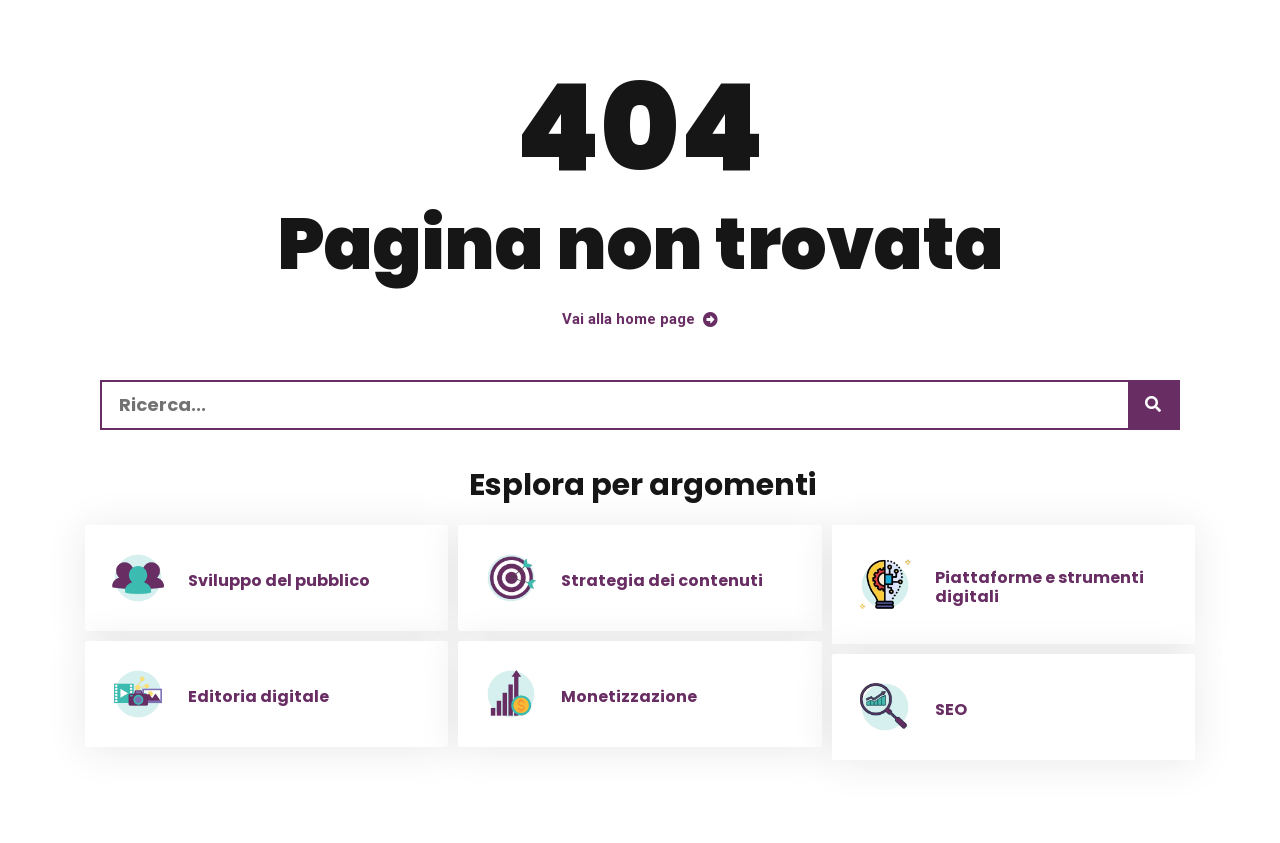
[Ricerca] (1153, 405)
